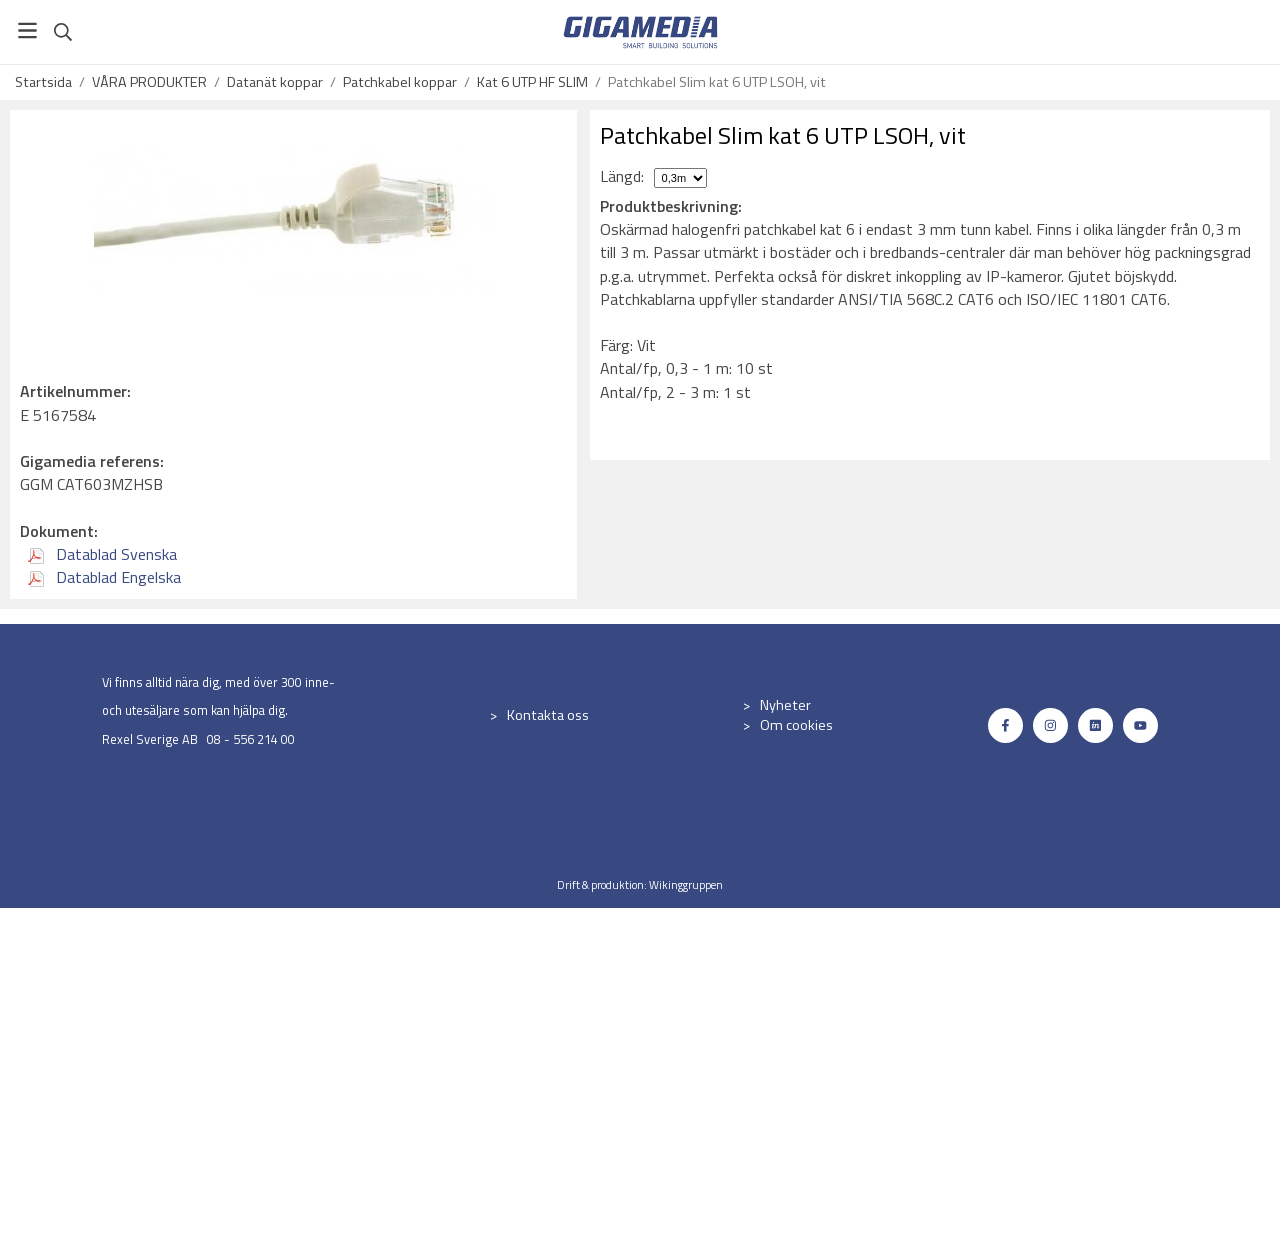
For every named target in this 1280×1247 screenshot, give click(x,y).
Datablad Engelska (104, 577)
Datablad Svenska (102, 554)
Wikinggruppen (686, 884)
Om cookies (796, 725)
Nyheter (785, 705)
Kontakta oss (548, 715)
